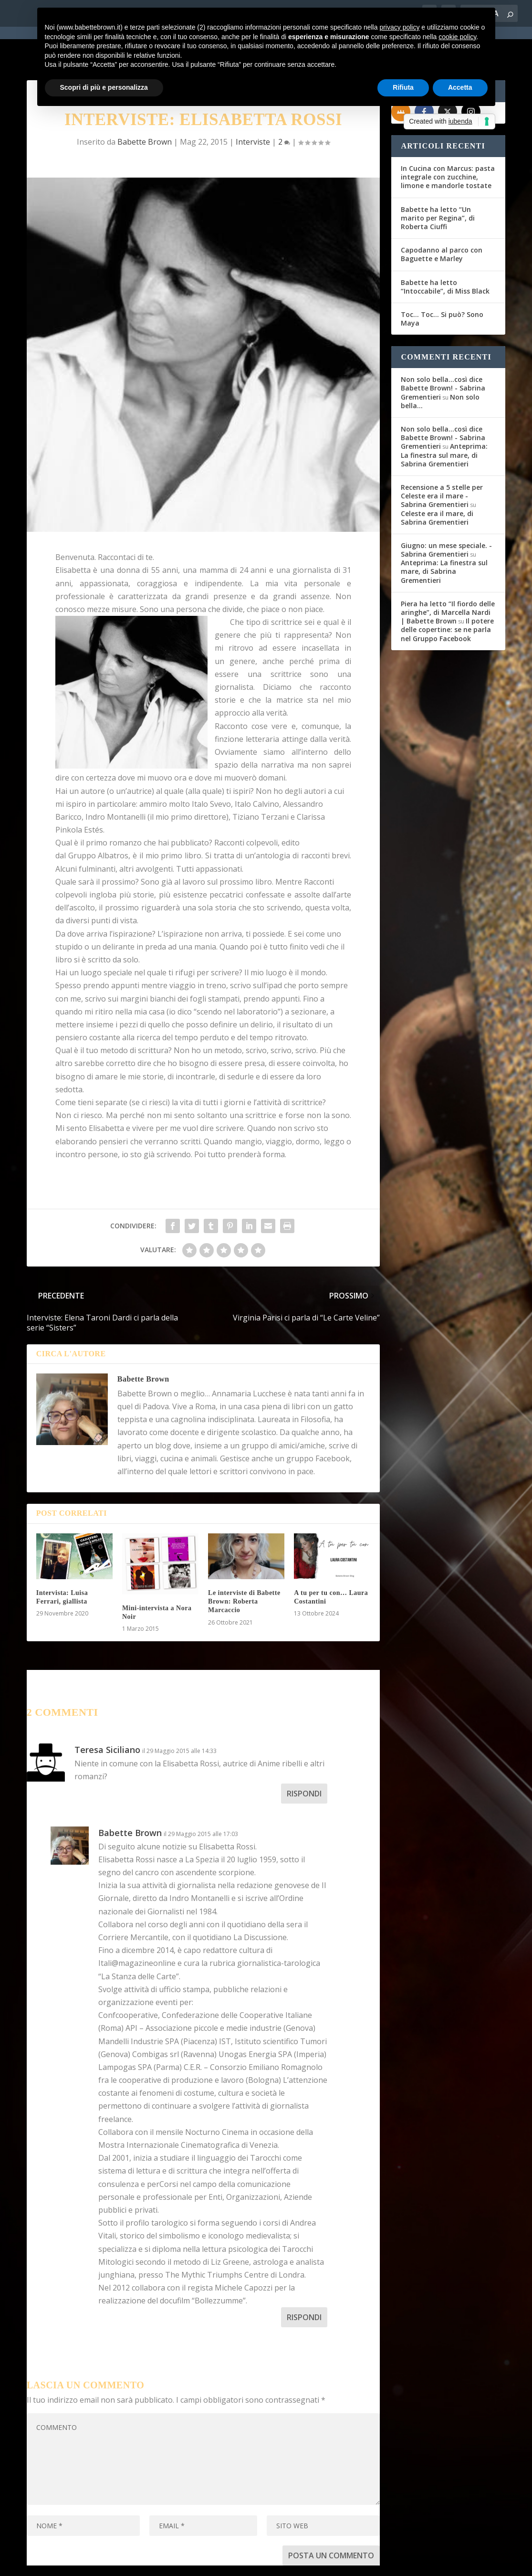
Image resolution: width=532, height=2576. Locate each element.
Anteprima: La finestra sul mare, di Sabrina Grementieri (444, 420)
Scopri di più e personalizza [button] (104, 87)
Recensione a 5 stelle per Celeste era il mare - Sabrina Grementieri (442, 461)
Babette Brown (143, 1345)
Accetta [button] (460, 87)
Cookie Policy (290, 2562)
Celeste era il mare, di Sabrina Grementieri (437, 483)
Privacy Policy (241, 2562)
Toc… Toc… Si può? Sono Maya (442, 284)
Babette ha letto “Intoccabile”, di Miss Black (445, 252)
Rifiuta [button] (403, 87)
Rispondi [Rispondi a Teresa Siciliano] (304, 1759)
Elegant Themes (98, 2562)
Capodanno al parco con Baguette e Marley (441, 220)
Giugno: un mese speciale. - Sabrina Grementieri (446, 515)
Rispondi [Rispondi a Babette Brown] (304, 2283)
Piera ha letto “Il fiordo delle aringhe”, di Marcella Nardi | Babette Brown (448, 578)
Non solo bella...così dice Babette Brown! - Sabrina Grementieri (443, 353)
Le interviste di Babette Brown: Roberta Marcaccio (244, 1567)
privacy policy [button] (399, 27)
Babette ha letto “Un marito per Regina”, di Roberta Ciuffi (438, 183)
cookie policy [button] (457, 37)
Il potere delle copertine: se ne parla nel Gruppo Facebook (447, 595)
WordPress (194, 2562)
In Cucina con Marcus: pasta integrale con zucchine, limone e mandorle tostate (448, 142)
